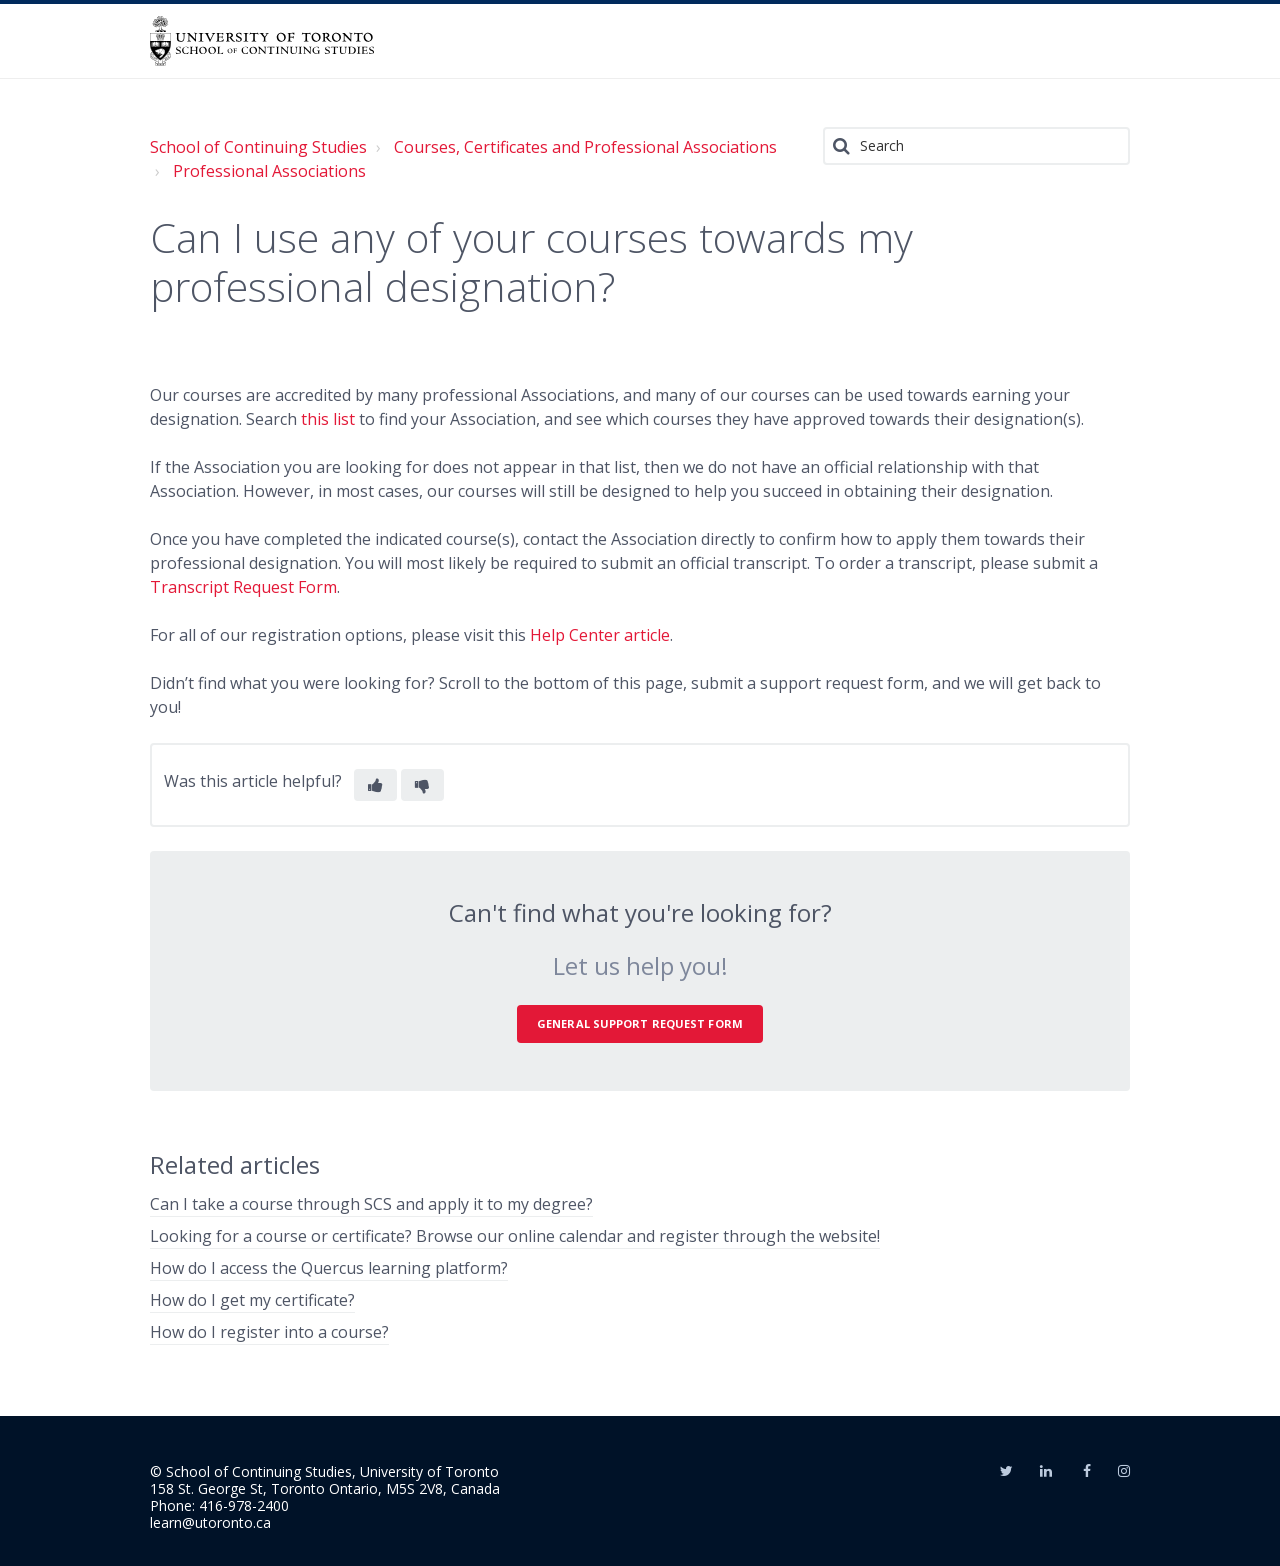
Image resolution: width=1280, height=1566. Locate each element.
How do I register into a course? (269, 1332)
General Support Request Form (640, 1023)
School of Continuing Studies (258, 147)
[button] (375, 785)
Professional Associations (269, 171)
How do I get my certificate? (252, 1300)
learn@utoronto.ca (210, 1522)
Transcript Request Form (243, 587)
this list (330, 419)
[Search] (976, 146)
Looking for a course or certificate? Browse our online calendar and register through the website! (515, 1236)
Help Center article (600, 635)
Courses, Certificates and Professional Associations (585, 147)
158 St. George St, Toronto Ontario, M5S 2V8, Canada (325, 1488)
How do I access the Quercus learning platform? (329, 1268)
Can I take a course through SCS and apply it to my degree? (371, 1204)
